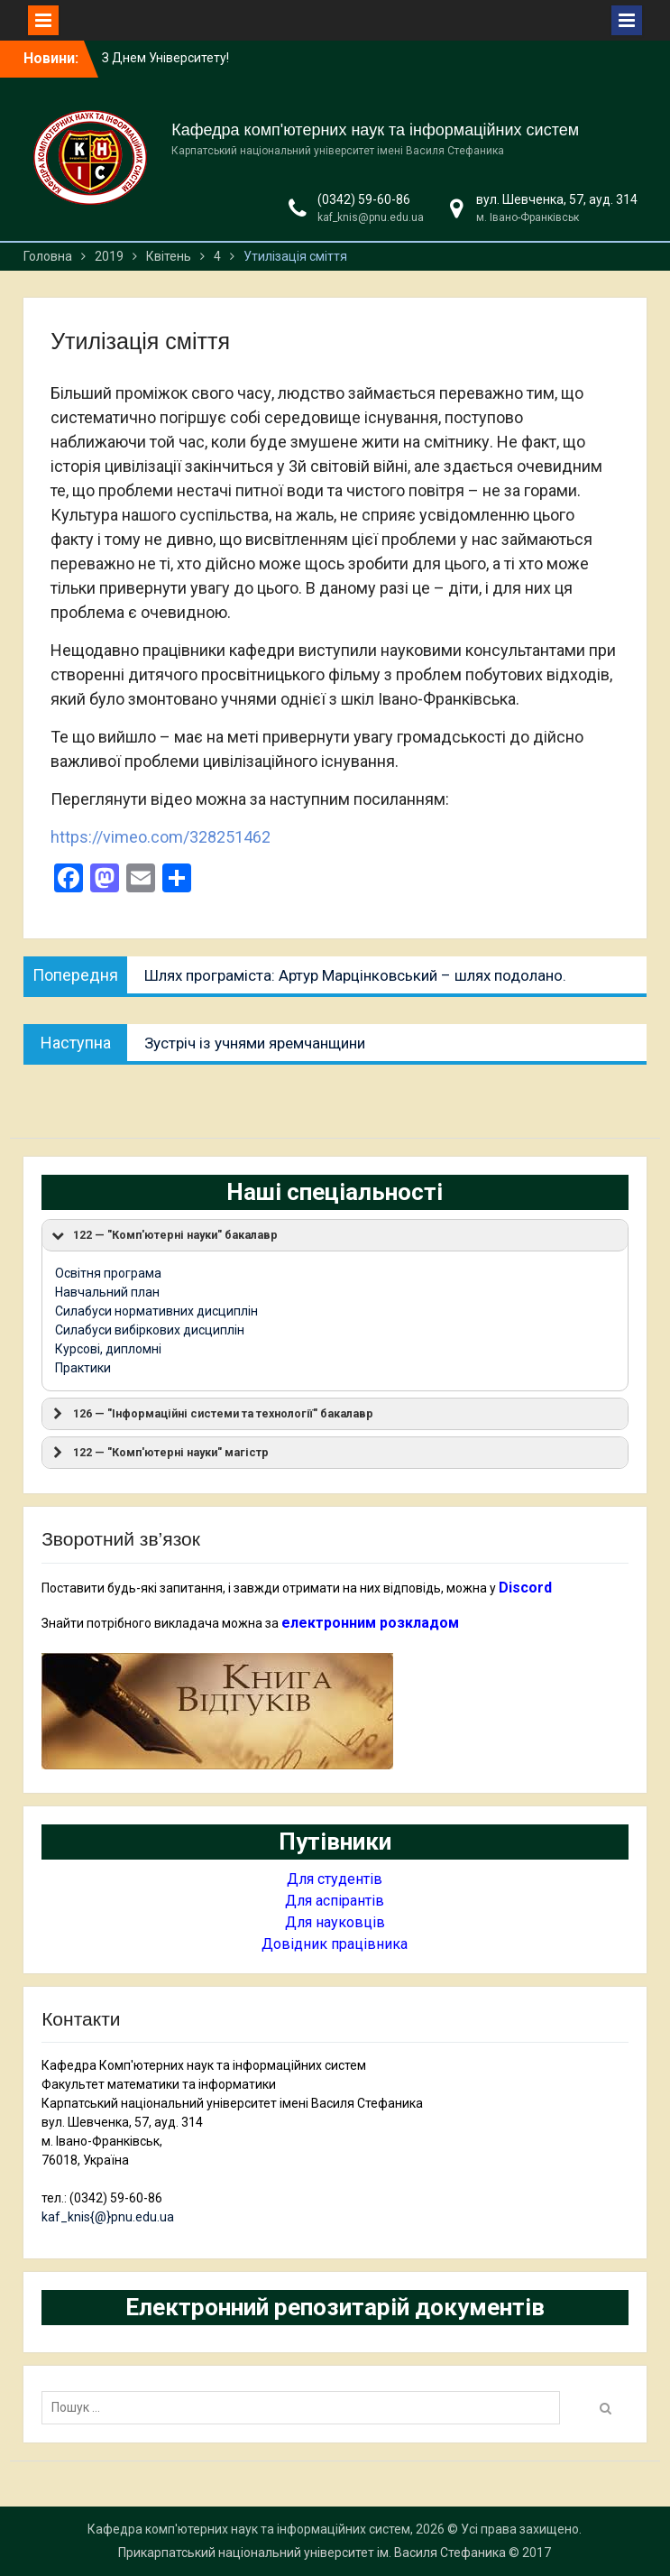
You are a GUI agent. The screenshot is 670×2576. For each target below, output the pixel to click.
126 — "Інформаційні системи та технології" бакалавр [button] (211, 1414)
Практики (83, 1368)
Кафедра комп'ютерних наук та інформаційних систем (375, 130)
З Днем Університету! (165, 58)
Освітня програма (108, 1273)
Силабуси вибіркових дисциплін (149, 1330)
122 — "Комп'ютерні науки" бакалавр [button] (163, 1235)
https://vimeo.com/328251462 (160, 836)
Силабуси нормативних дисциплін (156, 1311)
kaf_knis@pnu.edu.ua (370, 217)
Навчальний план (107, 1292)
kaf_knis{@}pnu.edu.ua (107, 2217)
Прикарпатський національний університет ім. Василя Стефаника (312, 2552)
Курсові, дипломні (108, 1349)
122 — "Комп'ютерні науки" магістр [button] (159, 1453)
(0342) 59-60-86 (363, 199)
